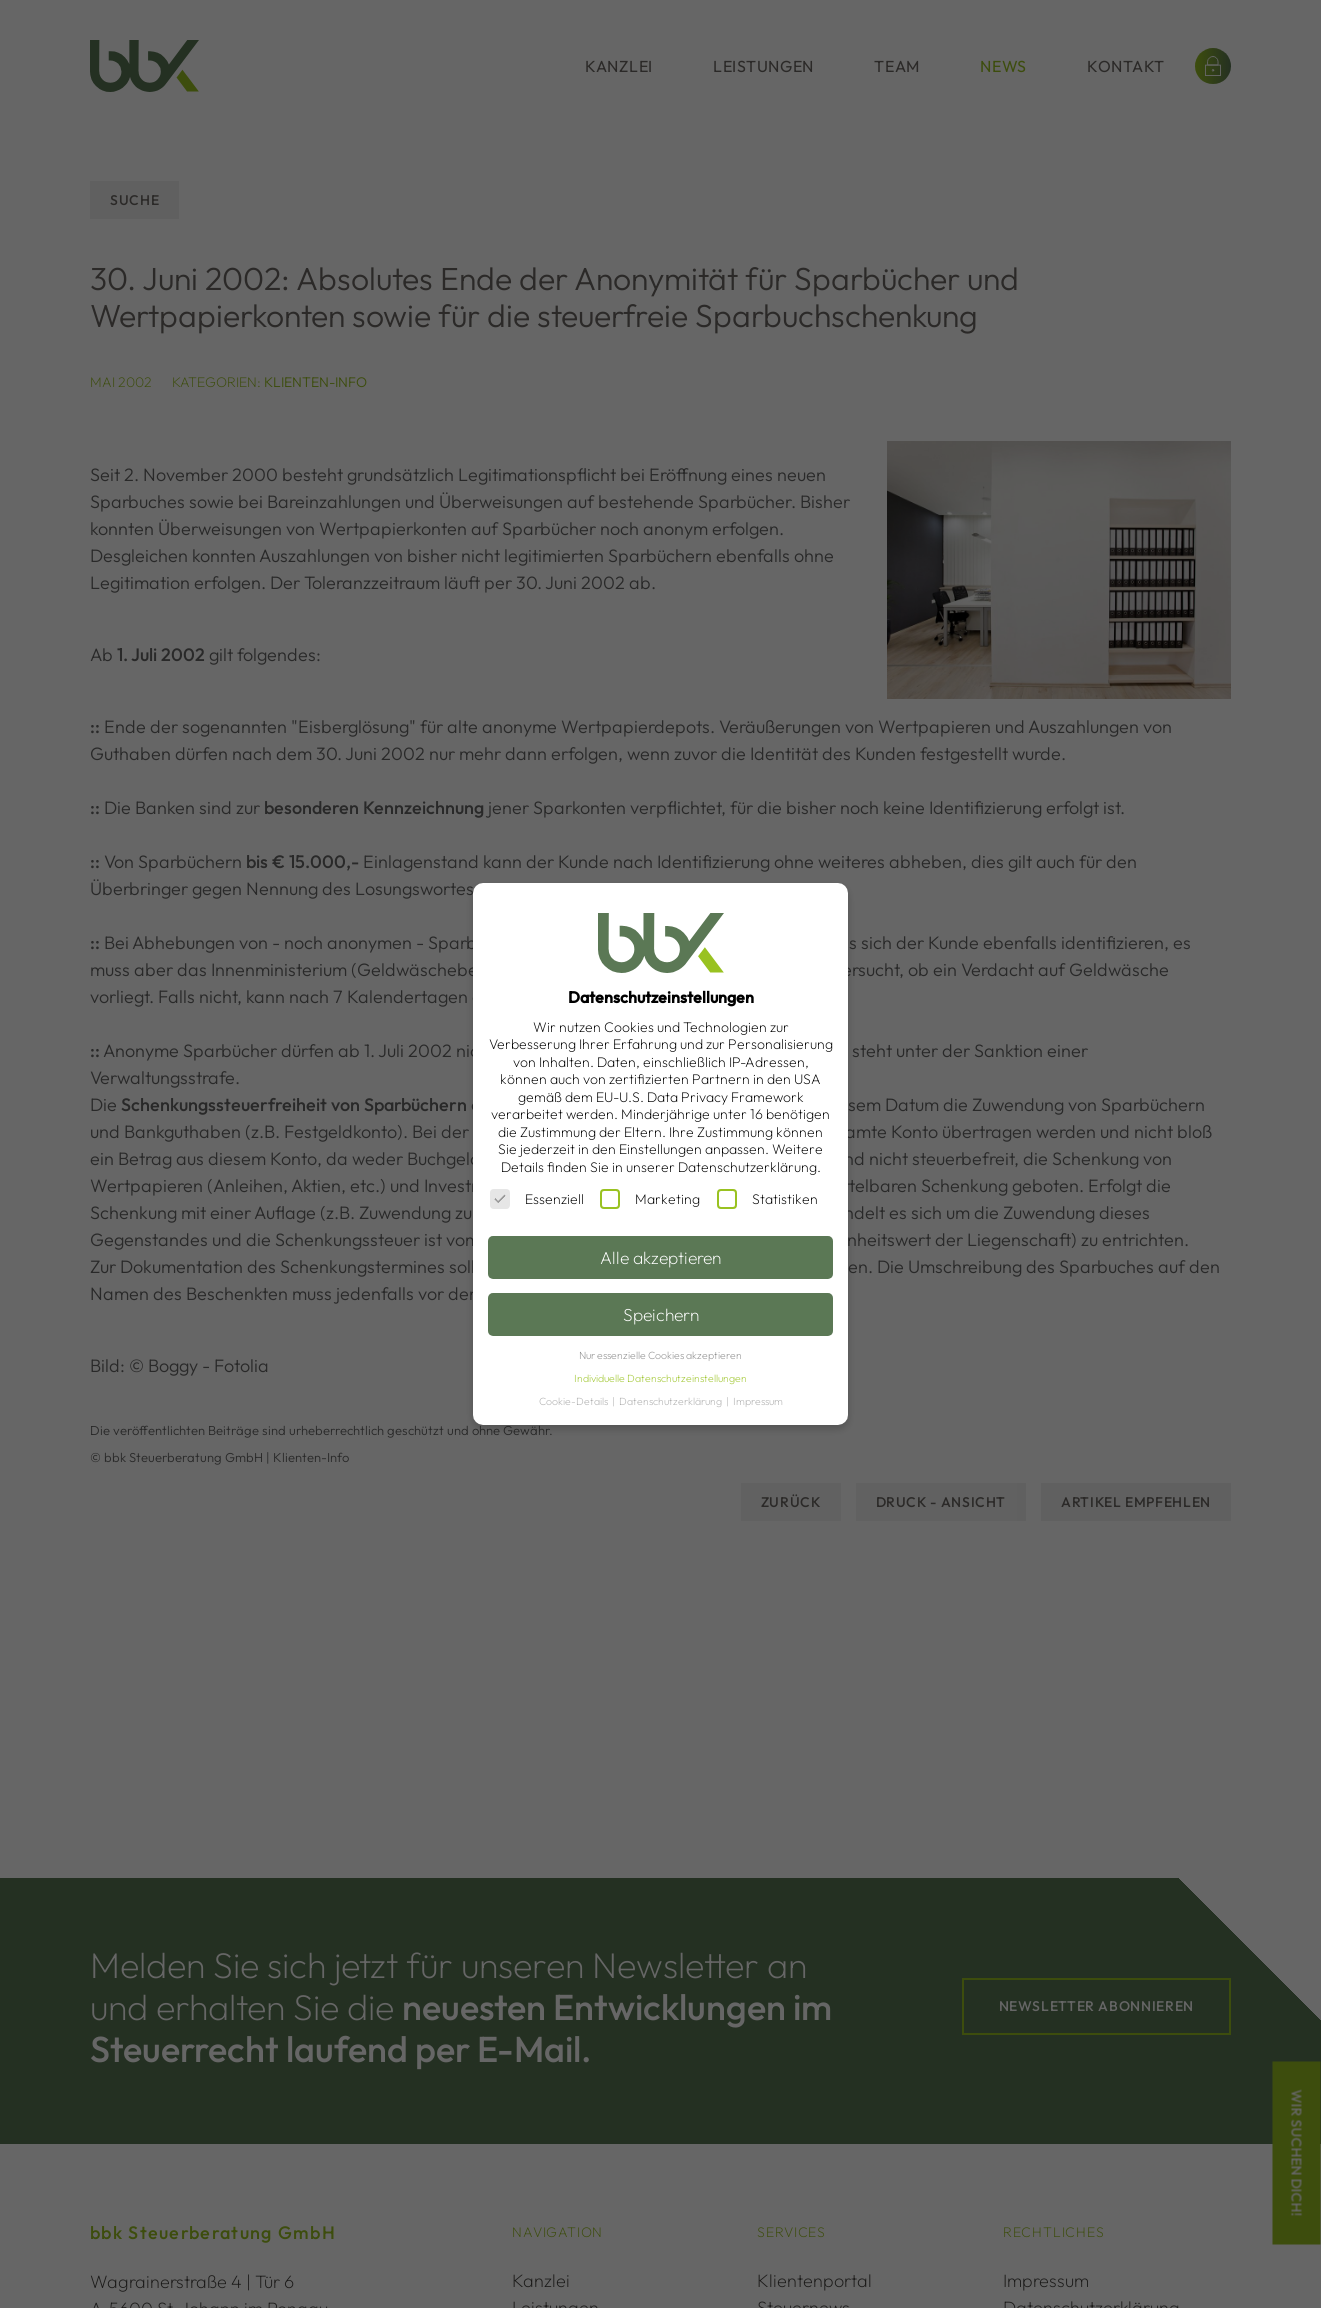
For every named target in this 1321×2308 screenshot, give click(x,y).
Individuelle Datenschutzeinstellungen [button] (660, 1378)
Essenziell (537, 1199)
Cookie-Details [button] (574, 1401)
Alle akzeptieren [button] (660, 1257)
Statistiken (767, 1199)
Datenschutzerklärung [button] (671, 1401)
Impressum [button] (758, 1401)
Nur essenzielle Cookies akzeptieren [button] (660, 1355)
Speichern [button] (661, 1314)
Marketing (650, 1199)
